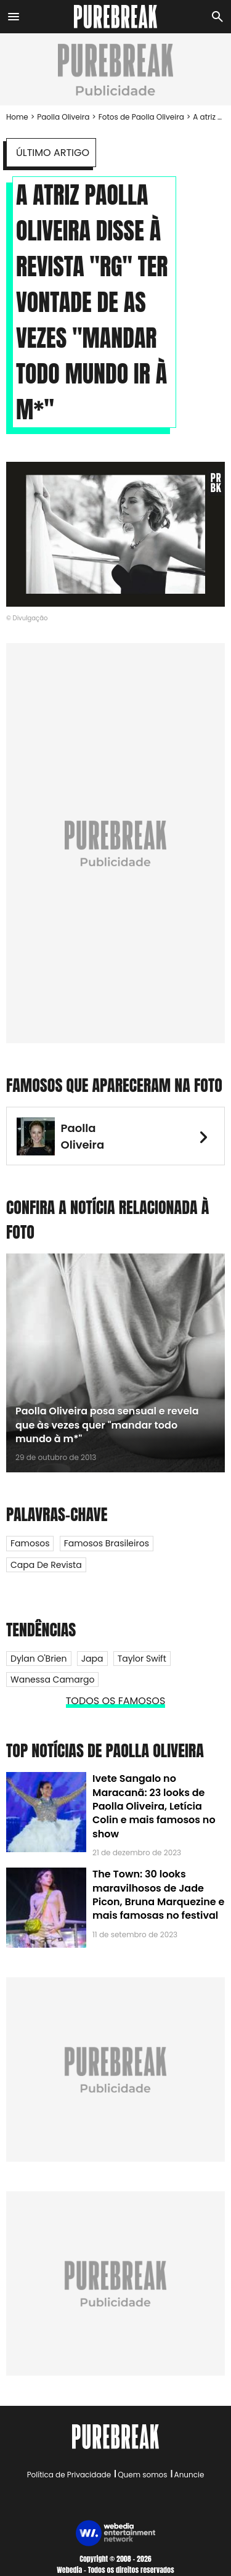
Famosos (29, 1543)
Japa (92, 1658)
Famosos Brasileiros (106, 1543)
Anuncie (189, 2474)
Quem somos (142, 2474)
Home (17, 117)
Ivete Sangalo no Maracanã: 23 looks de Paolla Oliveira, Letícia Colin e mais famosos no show (154, 1806)
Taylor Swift (142, 1658)
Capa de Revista (46, 1565)
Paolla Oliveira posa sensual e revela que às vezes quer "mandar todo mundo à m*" (107, 1425)
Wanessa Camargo (52, 1679)
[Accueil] (115, 16)
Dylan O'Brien (38, 1658)
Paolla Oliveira (63, 117)
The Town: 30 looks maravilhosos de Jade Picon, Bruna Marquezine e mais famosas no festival (158, 1894)
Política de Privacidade (69, 2474)
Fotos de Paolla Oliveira (141, 117)
